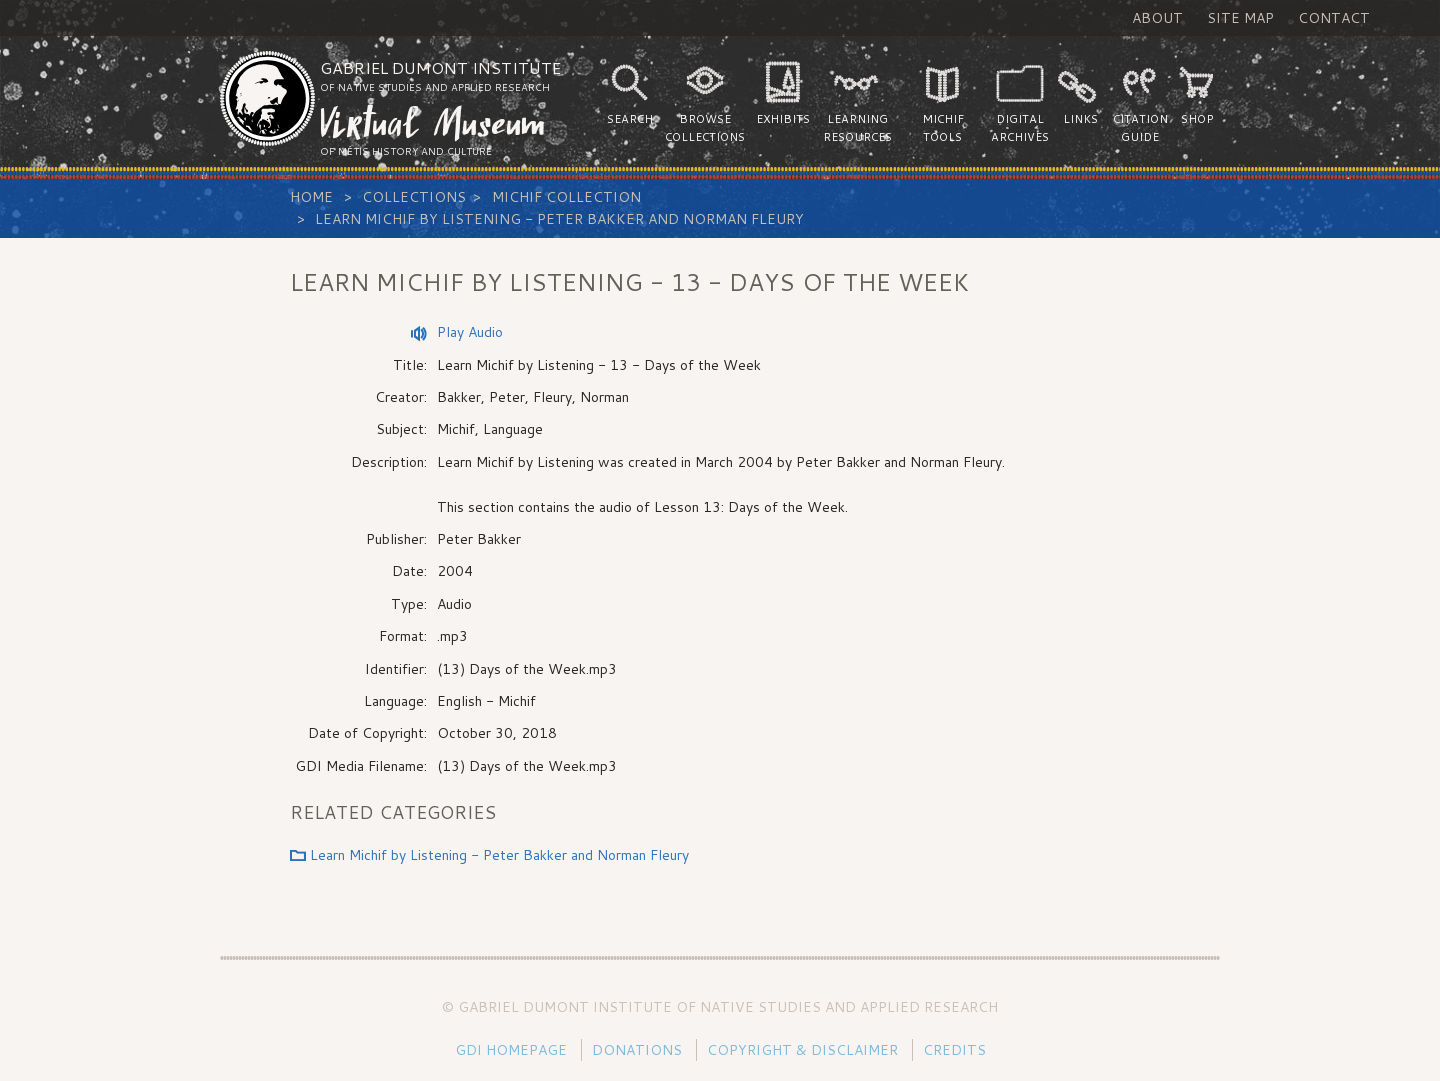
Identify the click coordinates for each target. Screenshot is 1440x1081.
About (1157, 18)
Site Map (1240, 18)
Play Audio (470, 332)
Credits (954, 1050)
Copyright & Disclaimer (802, 1050)
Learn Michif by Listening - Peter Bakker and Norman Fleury (559, 219)
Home (311, 197)
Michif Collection (566, 197)
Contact (1334, 18)
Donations (637, 1050)
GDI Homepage (511, 1050)
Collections (414, 197)
